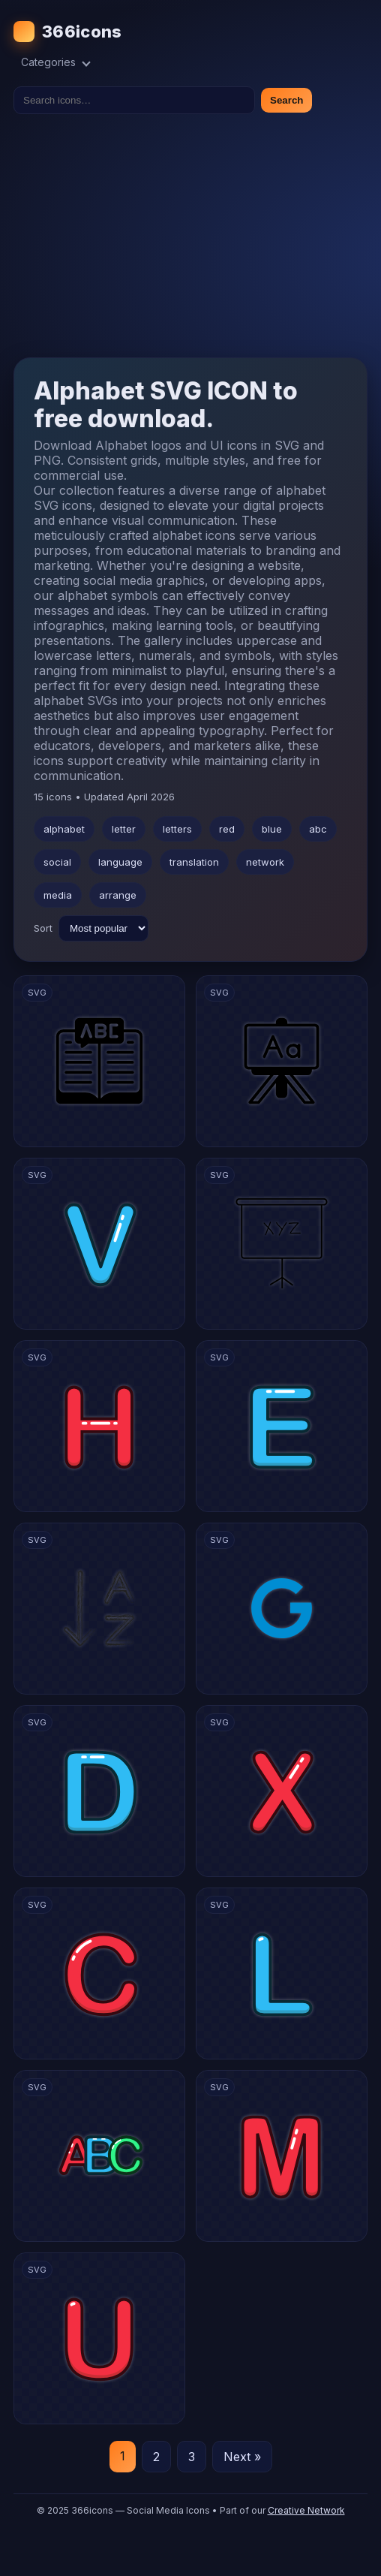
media (58, 895)
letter (124, 829)
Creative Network (306, 2510)
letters (177, 829)
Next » (242, 2456)
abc (318, 829)
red (227, 829)
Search (286, 100)
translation (194, 862)
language (120, 862)
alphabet (64, 829)
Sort (43, 928)
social (57, 862)
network (265, 862)
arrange (117, 895)
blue (272, 829)
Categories (56, 62)
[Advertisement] (191, 236)
